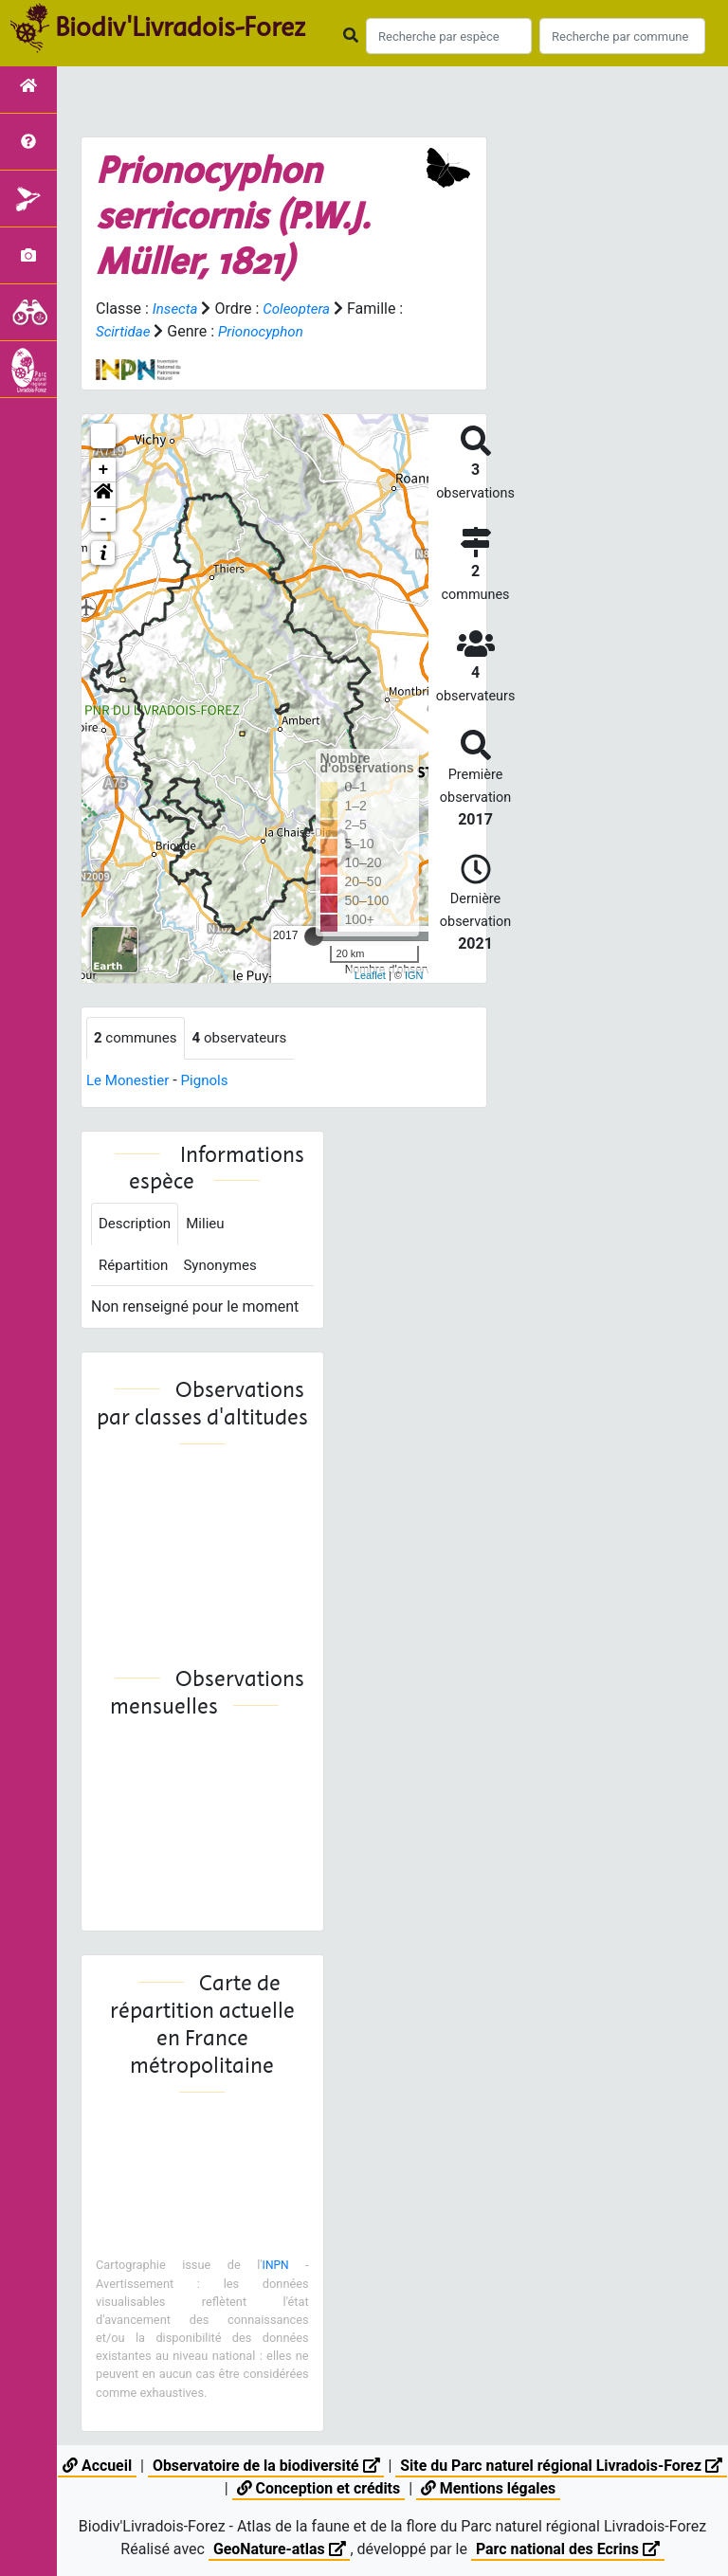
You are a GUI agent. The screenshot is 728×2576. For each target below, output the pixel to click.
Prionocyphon (267, 331)
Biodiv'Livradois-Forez (180, 27)
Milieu (211, 1226)
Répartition (136, 1269)
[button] (103, 494)
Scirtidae (125, 331)
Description (137, 1226)
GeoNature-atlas (278, 2549)
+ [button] (104, 470)
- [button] (104, 519)
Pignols (211, 1081)
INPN (275, 2269)
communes (138, 1038)
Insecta (177, 308)
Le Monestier (130, 1081)
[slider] (313, 936)
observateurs (247, 1038)
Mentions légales (502, 2488)
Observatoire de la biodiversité (278, 2466)
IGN (414, 975)
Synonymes (226, 1269)
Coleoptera (301, 308)
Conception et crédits (330, 2488)
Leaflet (370, 975)
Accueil (107, 2466)
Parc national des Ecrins (568, 2549)
